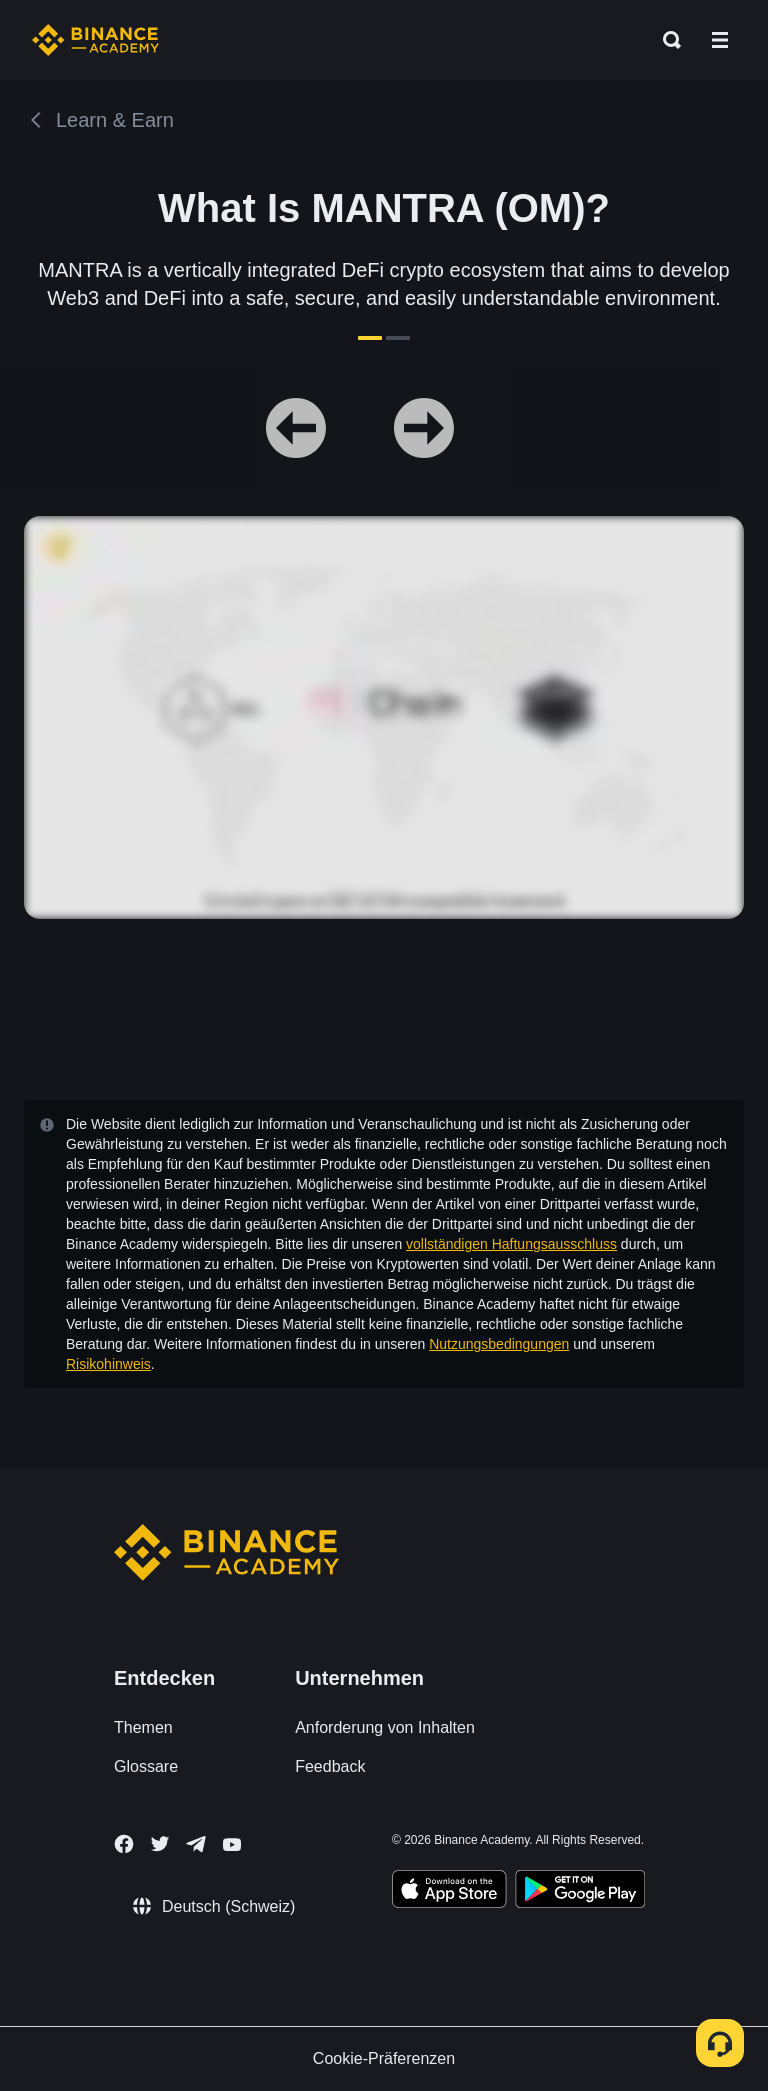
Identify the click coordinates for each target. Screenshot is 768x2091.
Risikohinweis (108, 1364)
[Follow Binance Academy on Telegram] (196, 1844)
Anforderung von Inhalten (385, 1727)
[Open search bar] (666, 40)
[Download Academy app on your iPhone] (449, 1892)
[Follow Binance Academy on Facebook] (124, 1844)
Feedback (330, 1766)
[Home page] (95, 40)
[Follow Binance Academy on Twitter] (160, 1844)
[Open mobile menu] (720, 40)
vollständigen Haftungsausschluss (511, 1244)
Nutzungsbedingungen (499, 1344)
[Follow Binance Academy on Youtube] (232, 1844)
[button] (720, 40)
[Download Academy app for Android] (580, 1892)
